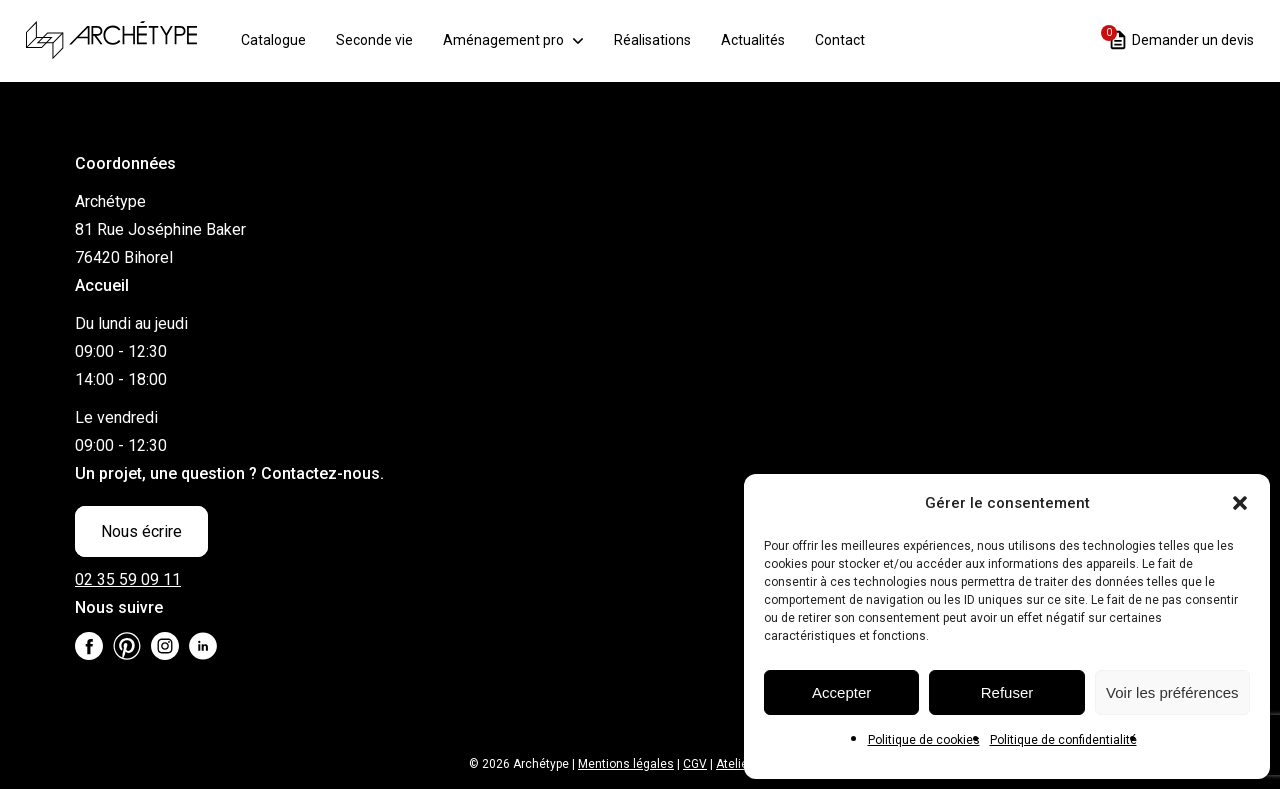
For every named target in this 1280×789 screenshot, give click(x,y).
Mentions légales (626, 764)
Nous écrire (141, 531)
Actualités (765, 39)
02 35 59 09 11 (128, 579)
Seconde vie (386, 39)
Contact (852, 39)
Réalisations (664, 39)
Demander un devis (1181, 37)
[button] (1240, 503)
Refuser (1007, 692)
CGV (695, 764)
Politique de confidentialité (1063, 740)
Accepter (841, 692)
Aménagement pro (515, 39)
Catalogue (285, 39)
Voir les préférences (1172, 692)
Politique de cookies (924, 740)
